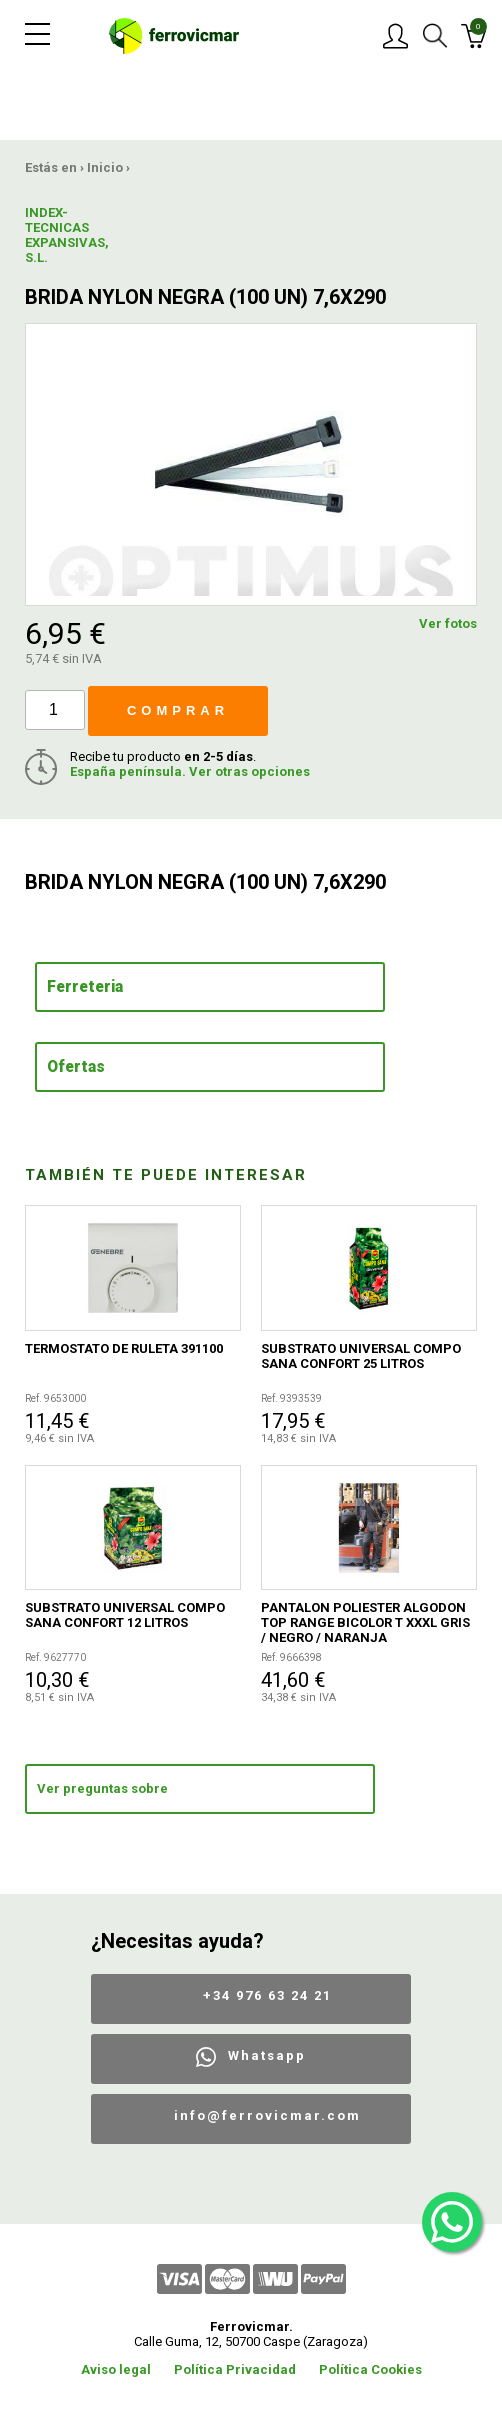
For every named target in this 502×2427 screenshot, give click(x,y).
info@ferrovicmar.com (267, 2115)
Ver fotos (448, 623)
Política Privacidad (235, 2369)
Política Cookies (370, 2369)
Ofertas (76, 1067)
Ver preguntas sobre (102, 1788)
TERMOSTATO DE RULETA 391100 (124, 1348)
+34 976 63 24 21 (267, 1995)
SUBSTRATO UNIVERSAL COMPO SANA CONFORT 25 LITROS (361, 1356)
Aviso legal (116, 2369)
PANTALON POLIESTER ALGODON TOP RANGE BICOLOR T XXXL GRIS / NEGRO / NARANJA (365, 1622)
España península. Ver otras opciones (190, 771)
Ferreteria (85, 987)
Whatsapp (267, 2055)
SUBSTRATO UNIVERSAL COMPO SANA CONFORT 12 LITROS (125, 1615)
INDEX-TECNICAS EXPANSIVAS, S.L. (67, 235)
